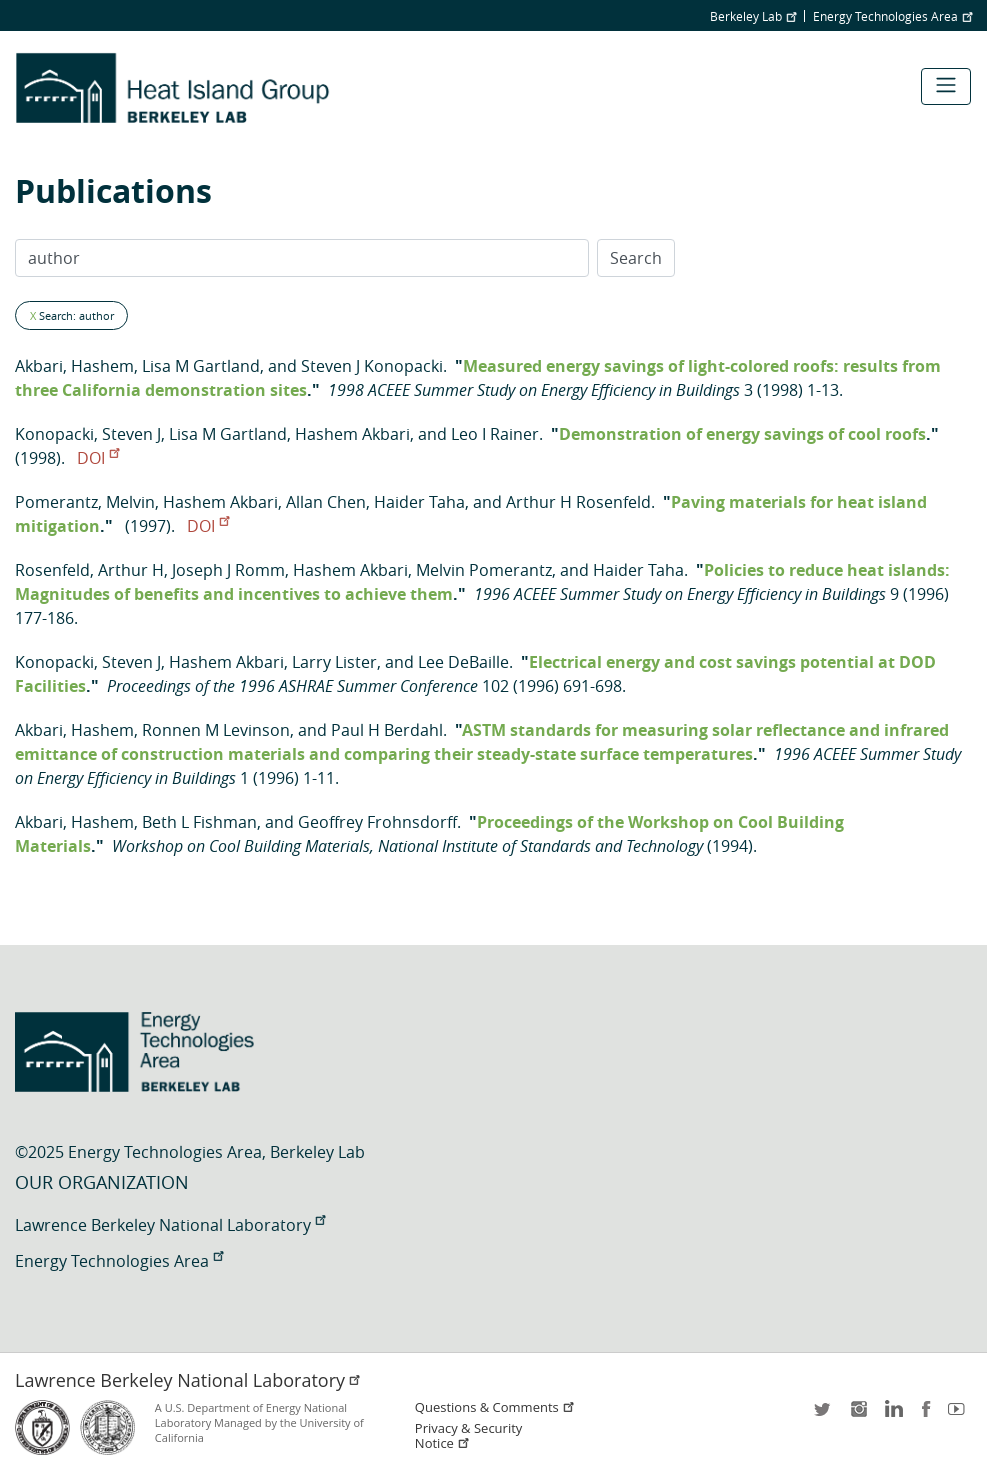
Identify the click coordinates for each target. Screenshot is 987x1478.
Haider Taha (419, 502)
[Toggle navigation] (946, 86)
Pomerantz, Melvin (85, 502)
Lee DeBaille (463, 662)
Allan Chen (326, 502)
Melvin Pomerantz (484, 570)
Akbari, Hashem (74, 366)
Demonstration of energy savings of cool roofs (742, 434)
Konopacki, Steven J (88, 434)
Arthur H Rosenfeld (578, 502)
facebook (926, 1415)
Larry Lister (334, 662)
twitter (824, 1415)
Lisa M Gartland (201, 366)
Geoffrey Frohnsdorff (377, 822)
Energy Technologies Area (892, 16)
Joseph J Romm (228, 570)
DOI (98, 458)
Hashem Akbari (352, 434)
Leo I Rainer (495, 434)
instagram (858, 1415)
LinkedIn (892, 1415)
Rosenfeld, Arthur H (89, 570)
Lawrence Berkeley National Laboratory (170, 1225)
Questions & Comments (495, 1407)
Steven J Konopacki (372, 366)
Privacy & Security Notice (468, 1436)
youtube (960, 1415)
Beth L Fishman (199, 822)
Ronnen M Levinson (216, 730)
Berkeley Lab (753, 16)
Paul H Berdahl (387, 730)
